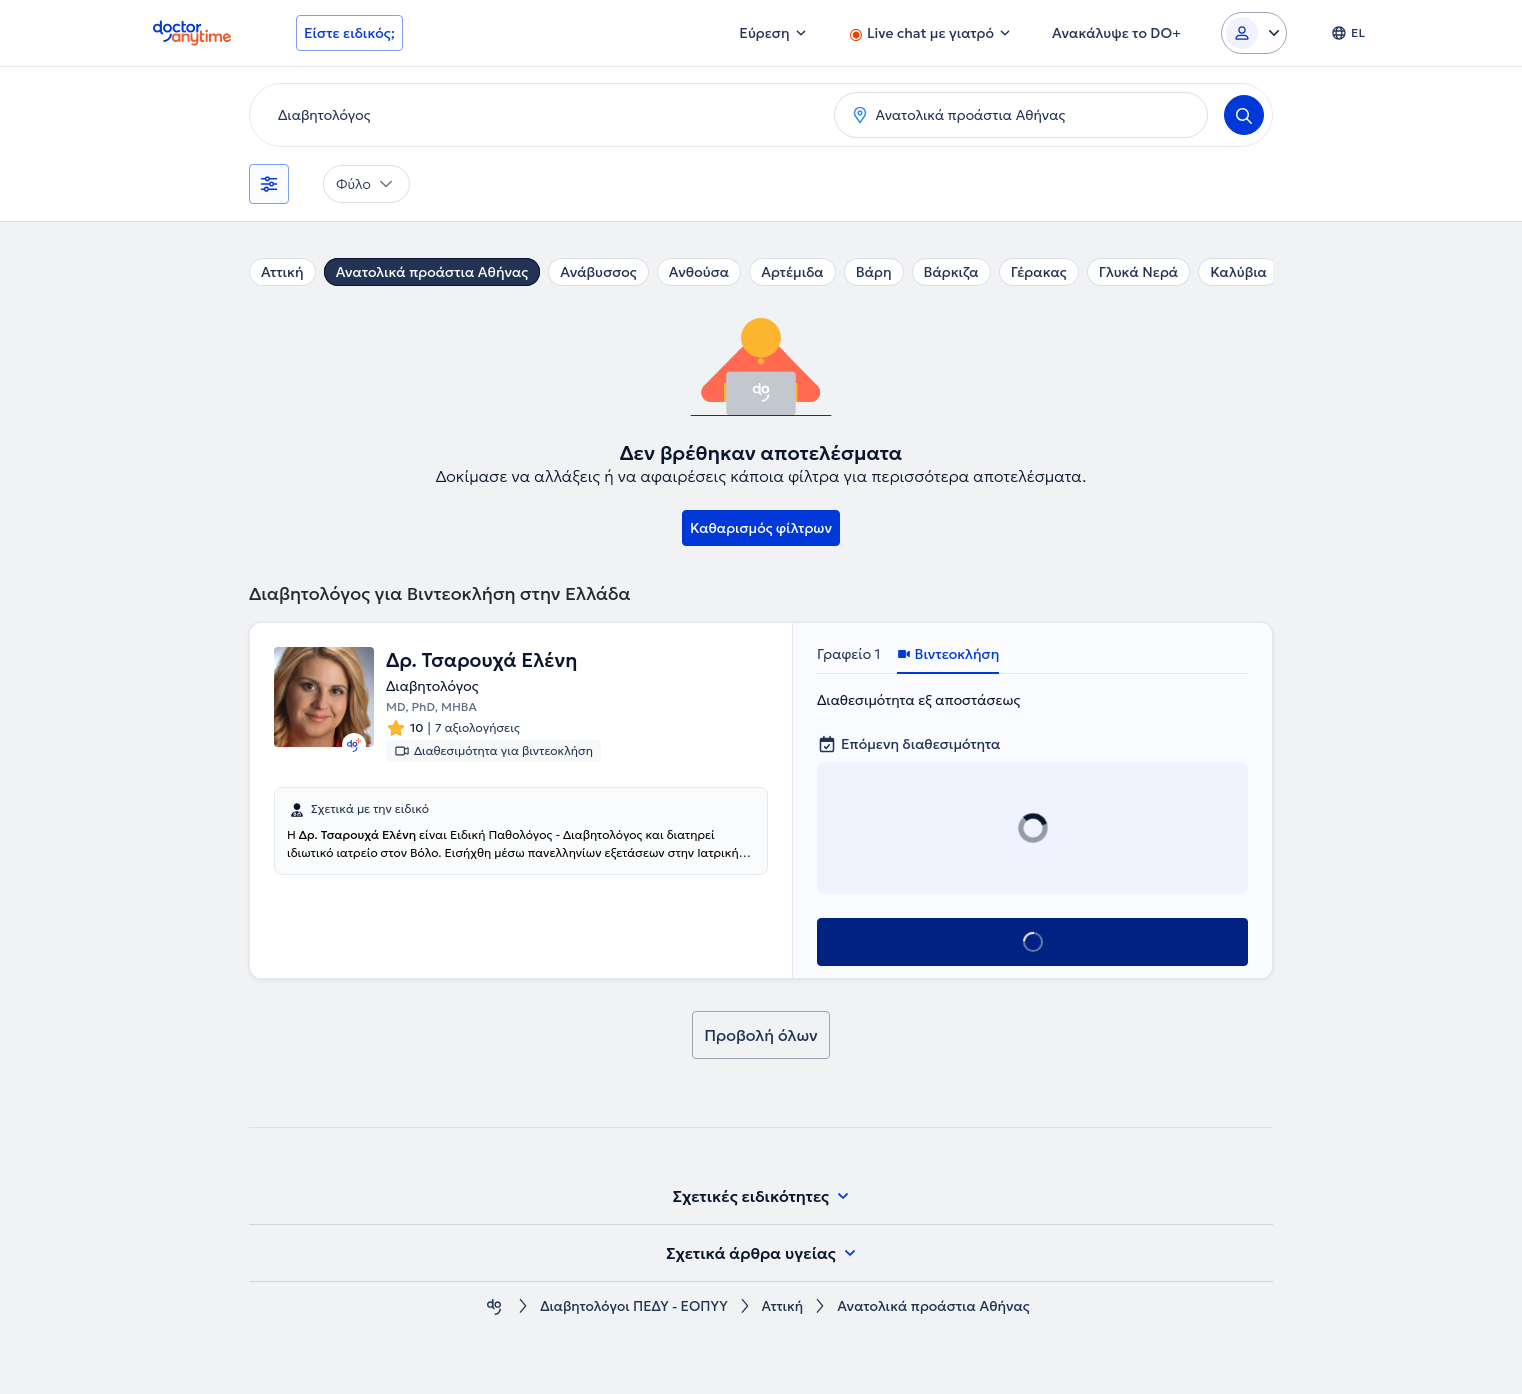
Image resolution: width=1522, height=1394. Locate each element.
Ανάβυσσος (598, 272)
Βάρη (874, 272)
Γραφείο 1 (849, 654)
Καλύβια (1238, 272)
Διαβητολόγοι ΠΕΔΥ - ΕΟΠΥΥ (633, 1306)
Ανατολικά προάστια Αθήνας (432, 272)
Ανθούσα (699, 272)
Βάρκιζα (951, 272)
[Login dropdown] (1254, 33)
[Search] (1244, 115)
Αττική (282, 272)
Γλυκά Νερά (1139, 272)
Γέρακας (1039, 272)
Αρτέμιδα (792, 272)
